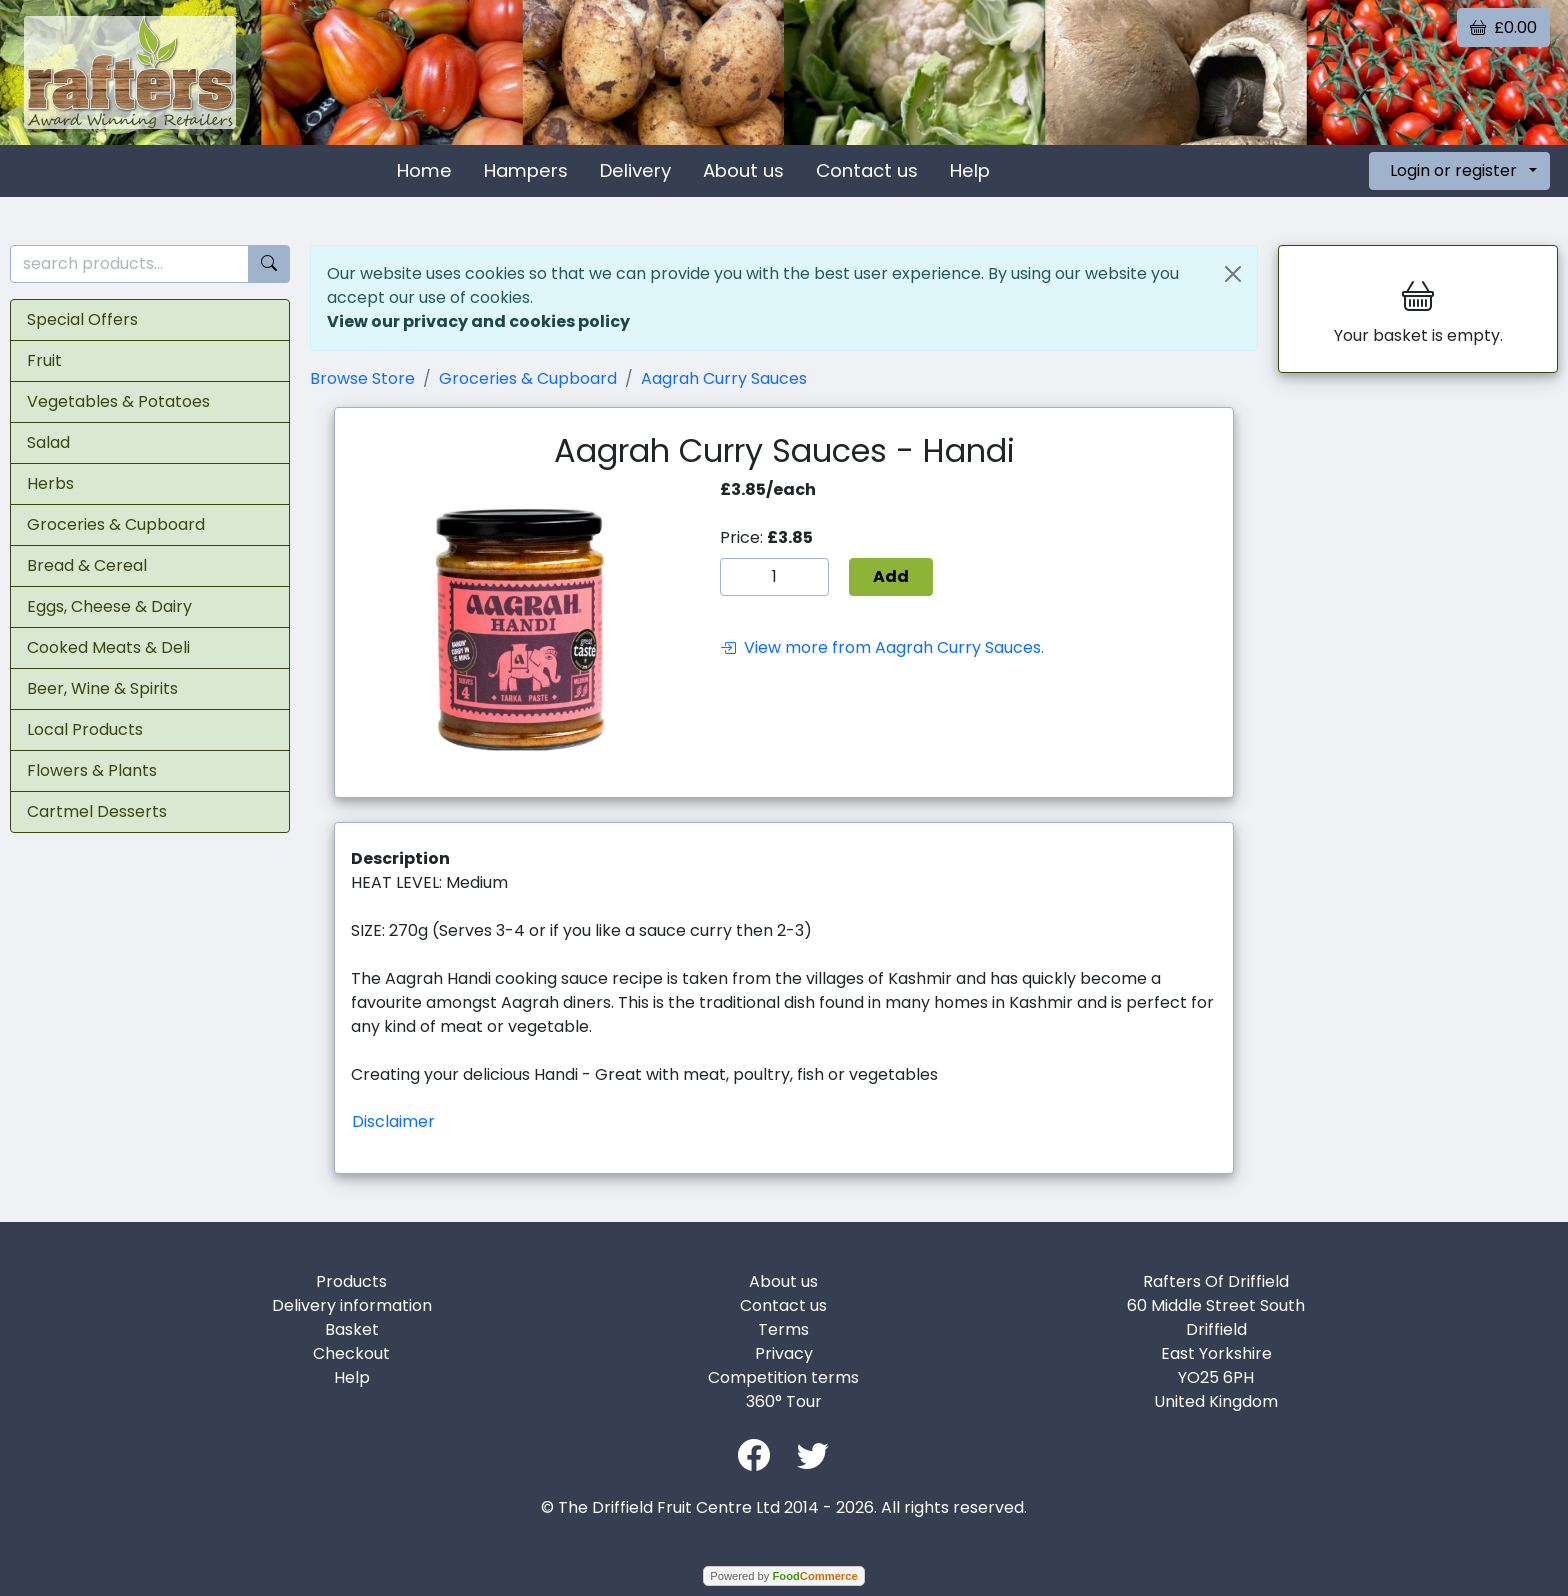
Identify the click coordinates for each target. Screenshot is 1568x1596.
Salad (48, 442)
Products (351, 1281)
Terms (783, 1329)
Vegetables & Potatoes (118, 401)
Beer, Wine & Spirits (102, 688)
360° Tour (784, 1401)
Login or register (1453, 170)
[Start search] (269, 264)
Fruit (44, 360)
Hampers (526, 170)
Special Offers (82, 319)
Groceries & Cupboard (116, 524)
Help (970, 170)
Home (424, 170)
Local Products (85, 729)
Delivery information (352, 1305)
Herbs (50, 483)
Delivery (635, 170)
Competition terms (783, 1377)
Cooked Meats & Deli (108, 647)
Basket (352, 1329)
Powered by (783, 1576)
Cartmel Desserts (97, 811)
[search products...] (129, 264)
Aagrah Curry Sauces (724, 378)
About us (743, 170)
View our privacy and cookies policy (478, 321)
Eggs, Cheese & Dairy (109, 606)
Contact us (867, 170)
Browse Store (362, 378)
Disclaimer (393, 1121)
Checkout (351, 1353)
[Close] (1233, 274)
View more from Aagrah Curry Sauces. (882, 647)
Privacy (784, 1353)
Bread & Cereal (87, 565)
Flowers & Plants (92, 770)
